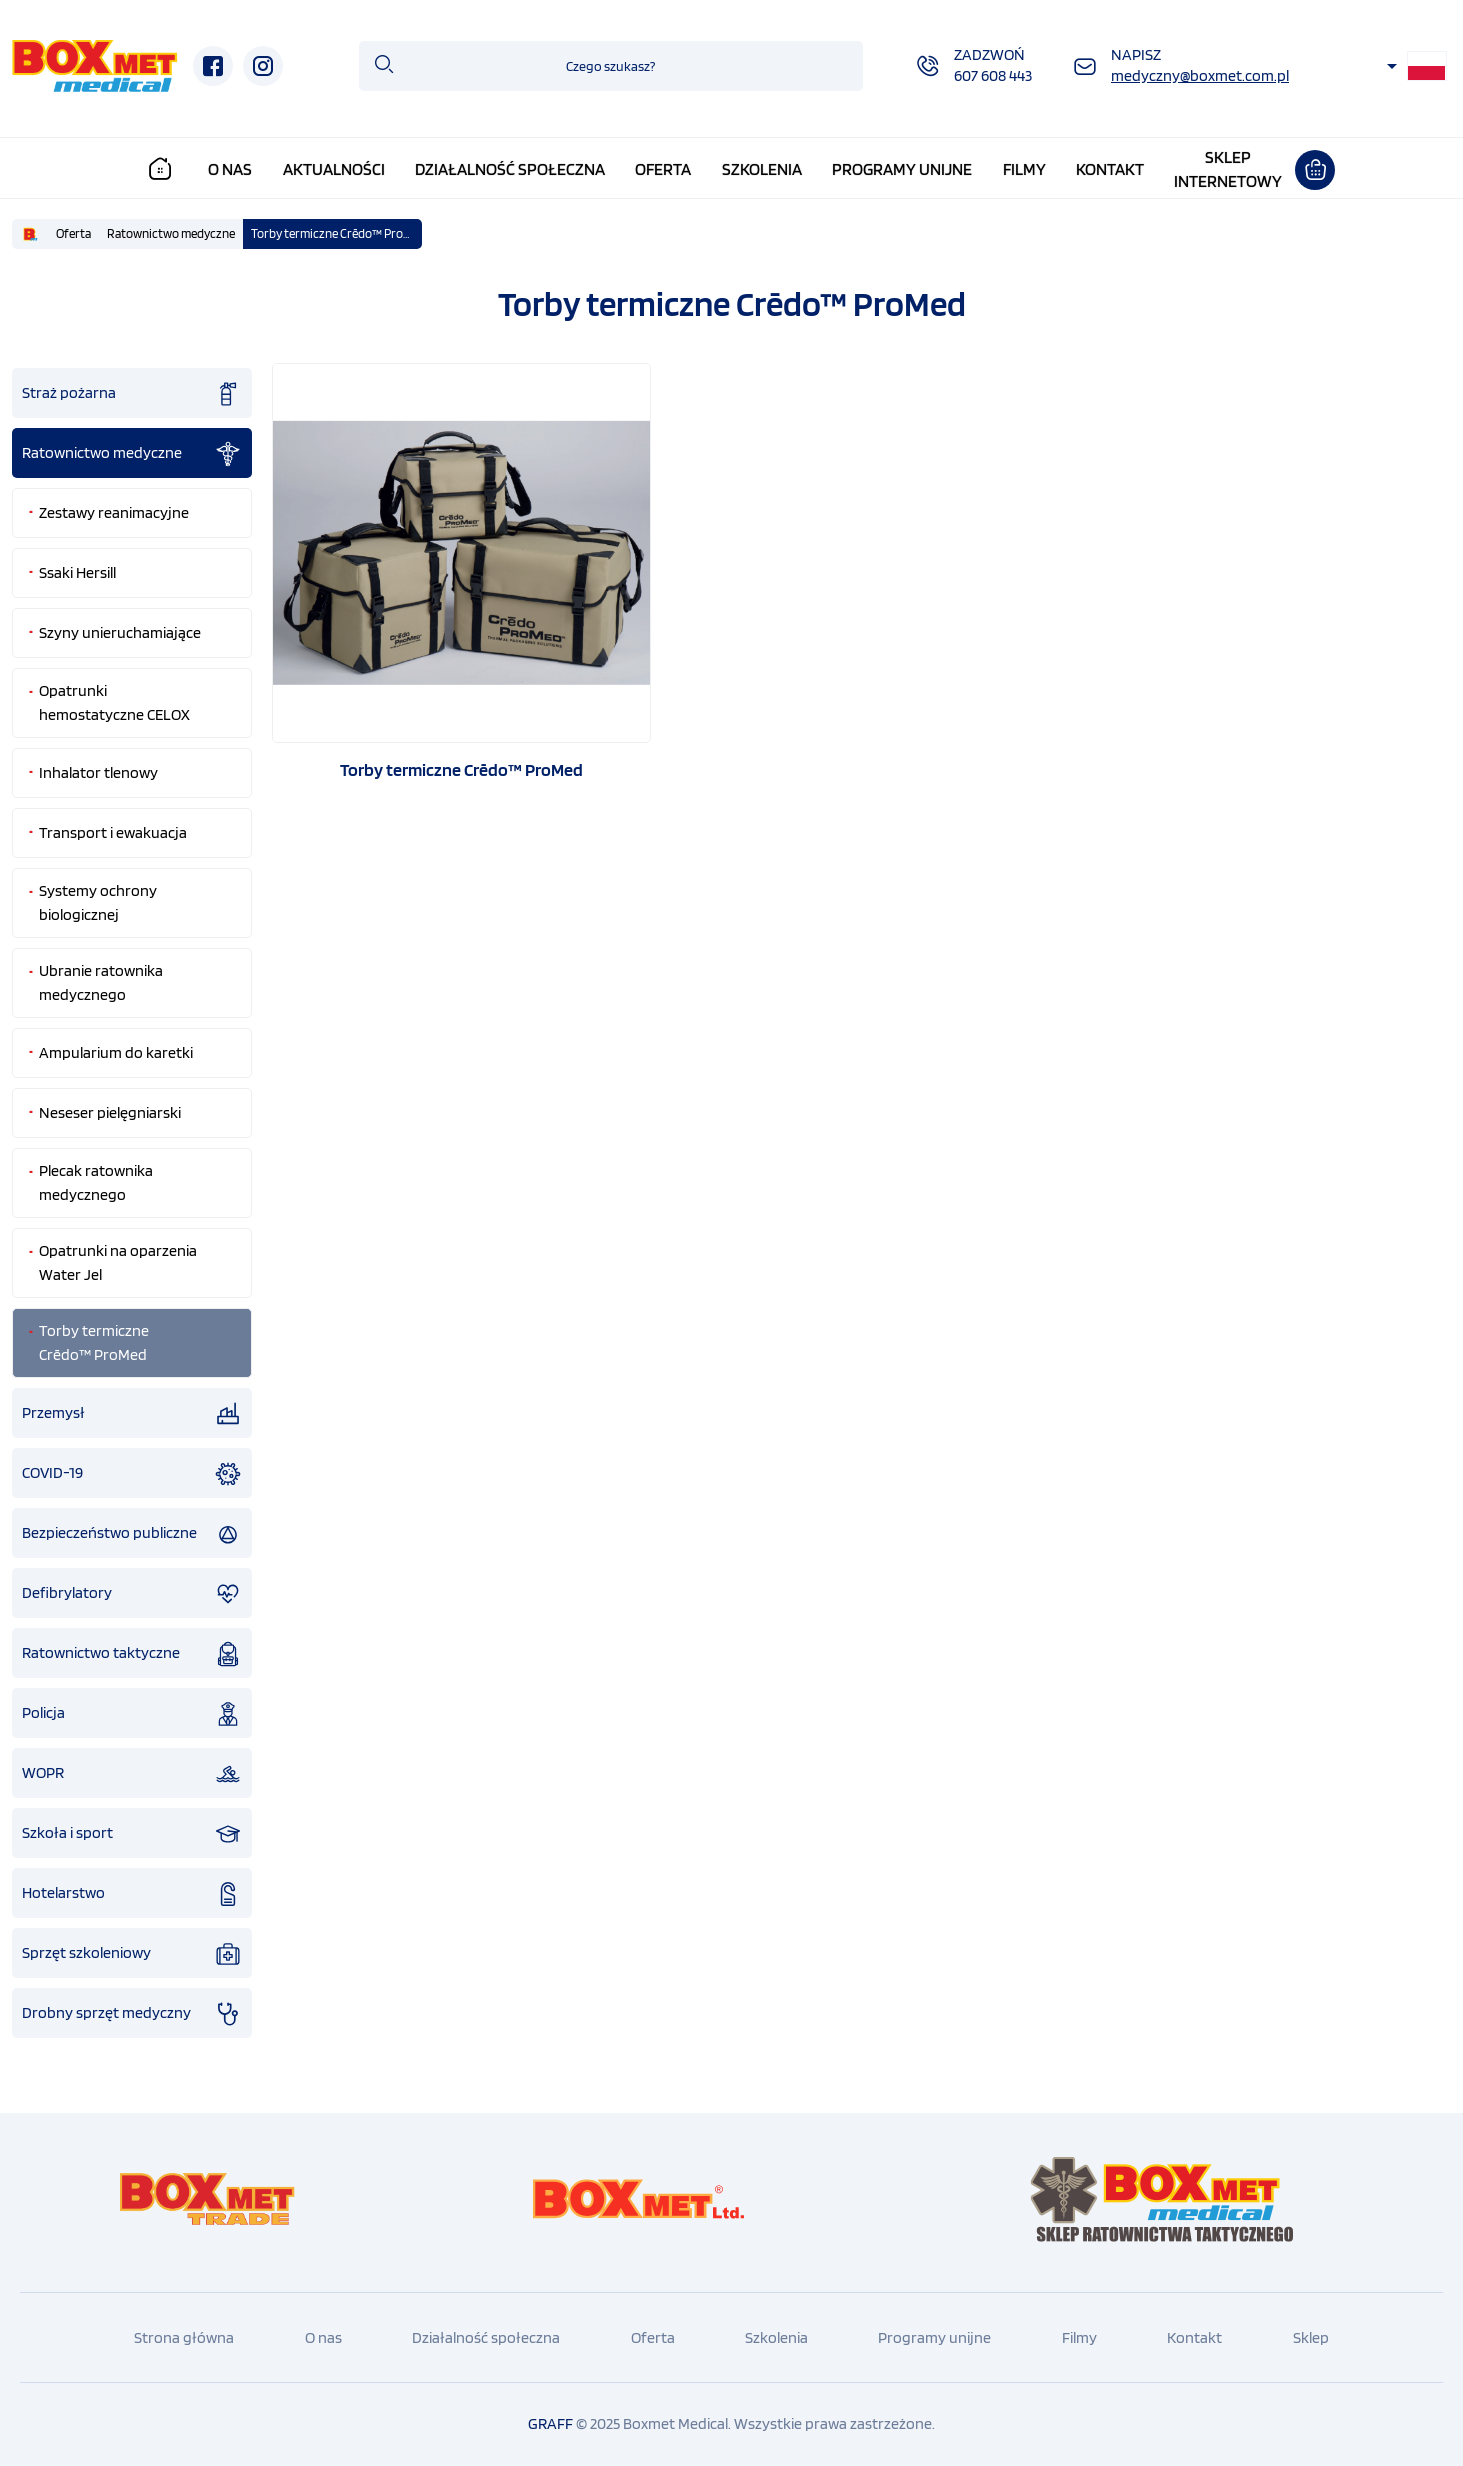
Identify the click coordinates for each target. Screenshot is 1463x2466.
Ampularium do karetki (116, 1052)
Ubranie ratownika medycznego (101, 982)
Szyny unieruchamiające (120, 632)
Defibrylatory (132, 1594)
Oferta (663, 169)
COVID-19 (132, 1474)
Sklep (1311, 2337)
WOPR (132, 1774)
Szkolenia (762, 169)
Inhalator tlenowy (98, 772)
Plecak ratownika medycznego (96, 1182)
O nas (230, 169)
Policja (132, 1714)
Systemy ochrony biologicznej (98, 902)
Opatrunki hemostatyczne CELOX (114, 702)
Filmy (1024, 169)
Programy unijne (902, 169)
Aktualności (334, 169)
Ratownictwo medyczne (171, 233)
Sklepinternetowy (1228, 169)
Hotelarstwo (132, 1894)
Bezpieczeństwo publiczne (132, 1534)
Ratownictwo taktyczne (132, 1654)
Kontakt (1110, 169)
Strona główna (184, 2337)
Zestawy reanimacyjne (114, 512)
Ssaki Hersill (77, 572)
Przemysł (132, 1414)
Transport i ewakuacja (113, 832)
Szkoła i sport (132, 1834)
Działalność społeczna (510, 169)
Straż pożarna (132, 394)
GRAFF (550, 2423)
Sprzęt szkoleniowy (132, 1954)
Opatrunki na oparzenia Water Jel (118, 1262)
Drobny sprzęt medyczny (132, 2014)
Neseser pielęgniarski (110, 1112)
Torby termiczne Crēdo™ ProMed (336, 233)
